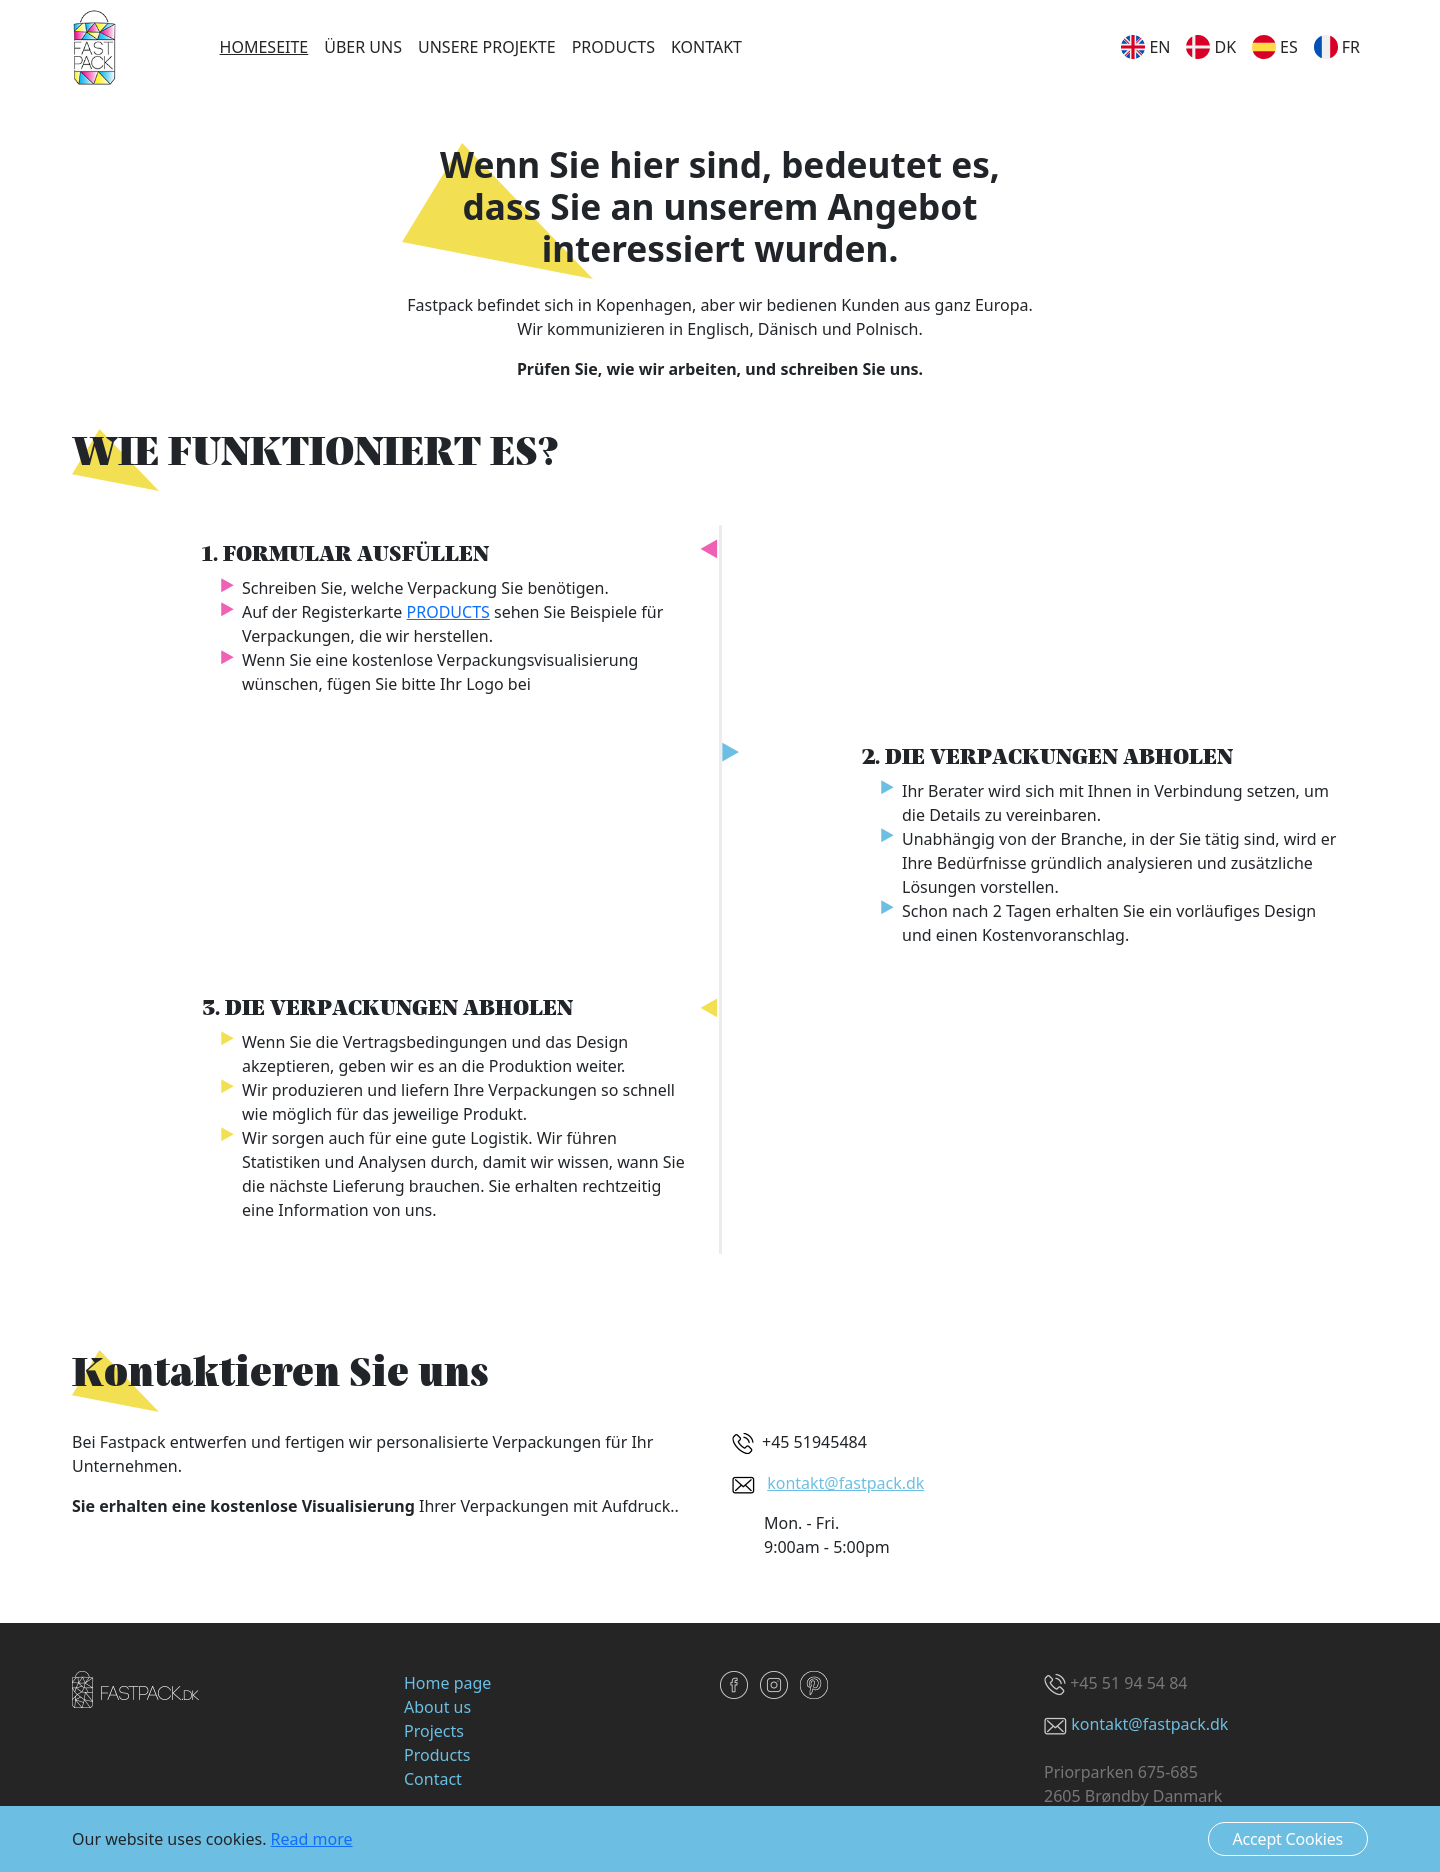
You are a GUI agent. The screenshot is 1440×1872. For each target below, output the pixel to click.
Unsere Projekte (487, 47)
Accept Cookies (1288, 1839)
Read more (312, 1839)
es (1275, 47)
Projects (434, 1731)
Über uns (363, 47)
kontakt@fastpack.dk (845, 1483)
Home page (447, 1683)
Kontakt (706, 47)
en (1145, 47)
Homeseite (264, 47)
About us (437, 1707)
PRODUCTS (448, 612)
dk (1211, 47)
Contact (433, 1779)
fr (1337, 47)
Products (613, 47)
